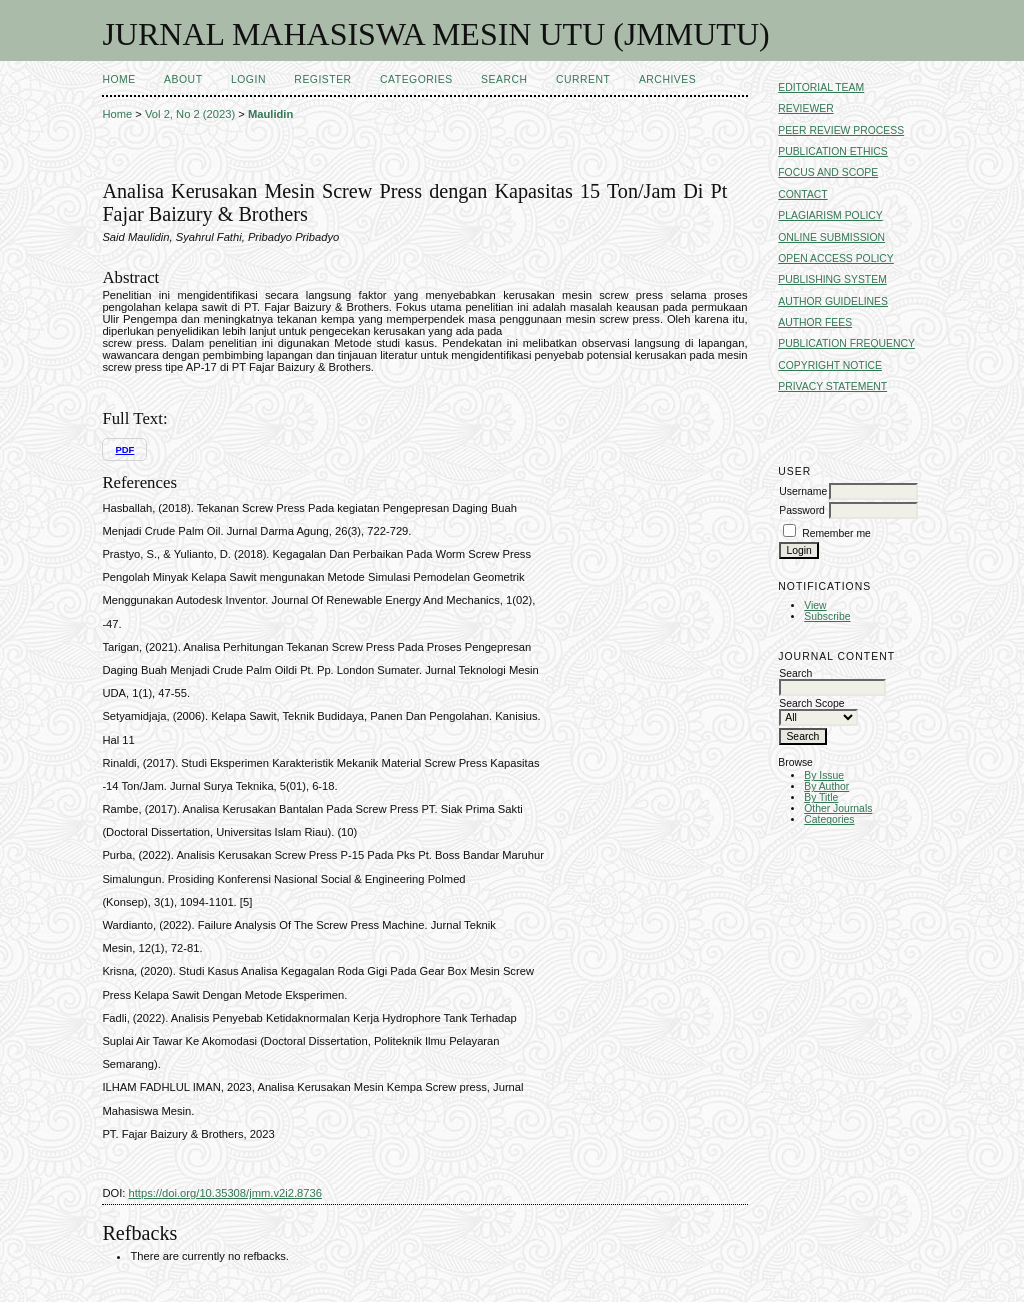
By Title (821, 797)
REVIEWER (805, 108)
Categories (829, 819)
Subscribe (827, 616)
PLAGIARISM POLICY (830, 215)
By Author (826, 786)
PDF (124, 449)
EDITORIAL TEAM (821, 87)
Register (322, 79)
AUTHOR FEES (815, 322)
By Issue (824, 775)
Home (118, 79)
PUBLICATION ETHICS (833, 151)
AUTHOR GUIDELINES (833, 301)
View (815, 605)
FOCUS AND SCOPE (828, 172)
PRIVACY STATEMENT (832, 386)
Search (504, 79)
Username (803, 491)
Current (583, 79)
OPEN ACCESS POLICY (836, 258)
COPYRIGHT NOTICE (830, 365)
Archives (667, 79)
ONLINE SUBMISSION (831, 237)
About (183, 79)
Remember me (836, 533)
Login (248, 79)
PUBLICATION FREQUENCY (846, 343)
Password (802, 510)
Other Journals (838, 808)
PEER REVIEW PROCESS (841, 130)
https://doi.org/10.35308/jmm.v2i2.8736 (225, 1193)
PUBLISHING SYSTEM (832, 279)
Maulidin (270, 114)
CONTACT (802, 194)
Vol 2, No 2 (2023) (190, 114)
